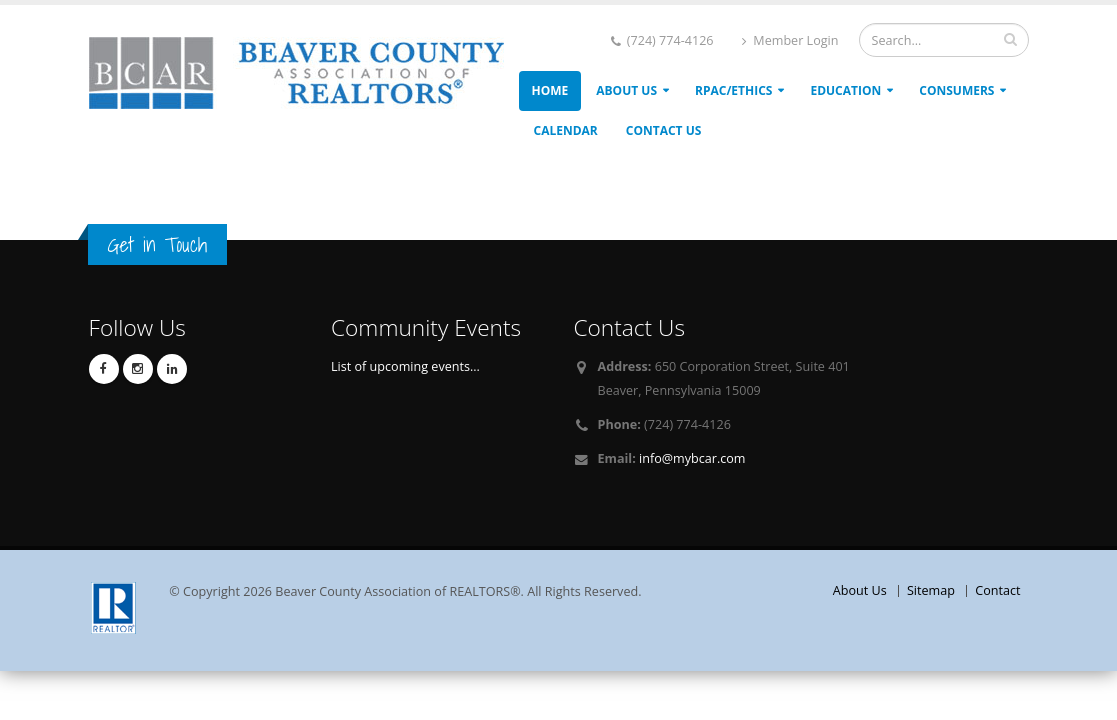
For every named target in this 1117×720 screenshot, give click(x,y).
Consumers (956, 90)
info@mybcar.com (692, 458)
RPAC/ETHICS (733, 90)
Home (550, 90)
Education (845, 90)
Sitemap (931, 590)
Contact (997, 590)
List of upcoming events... (405, 366)
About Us (626, 90)
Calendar (566, 130)
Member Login (790, 40)
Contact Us (664, 130)
